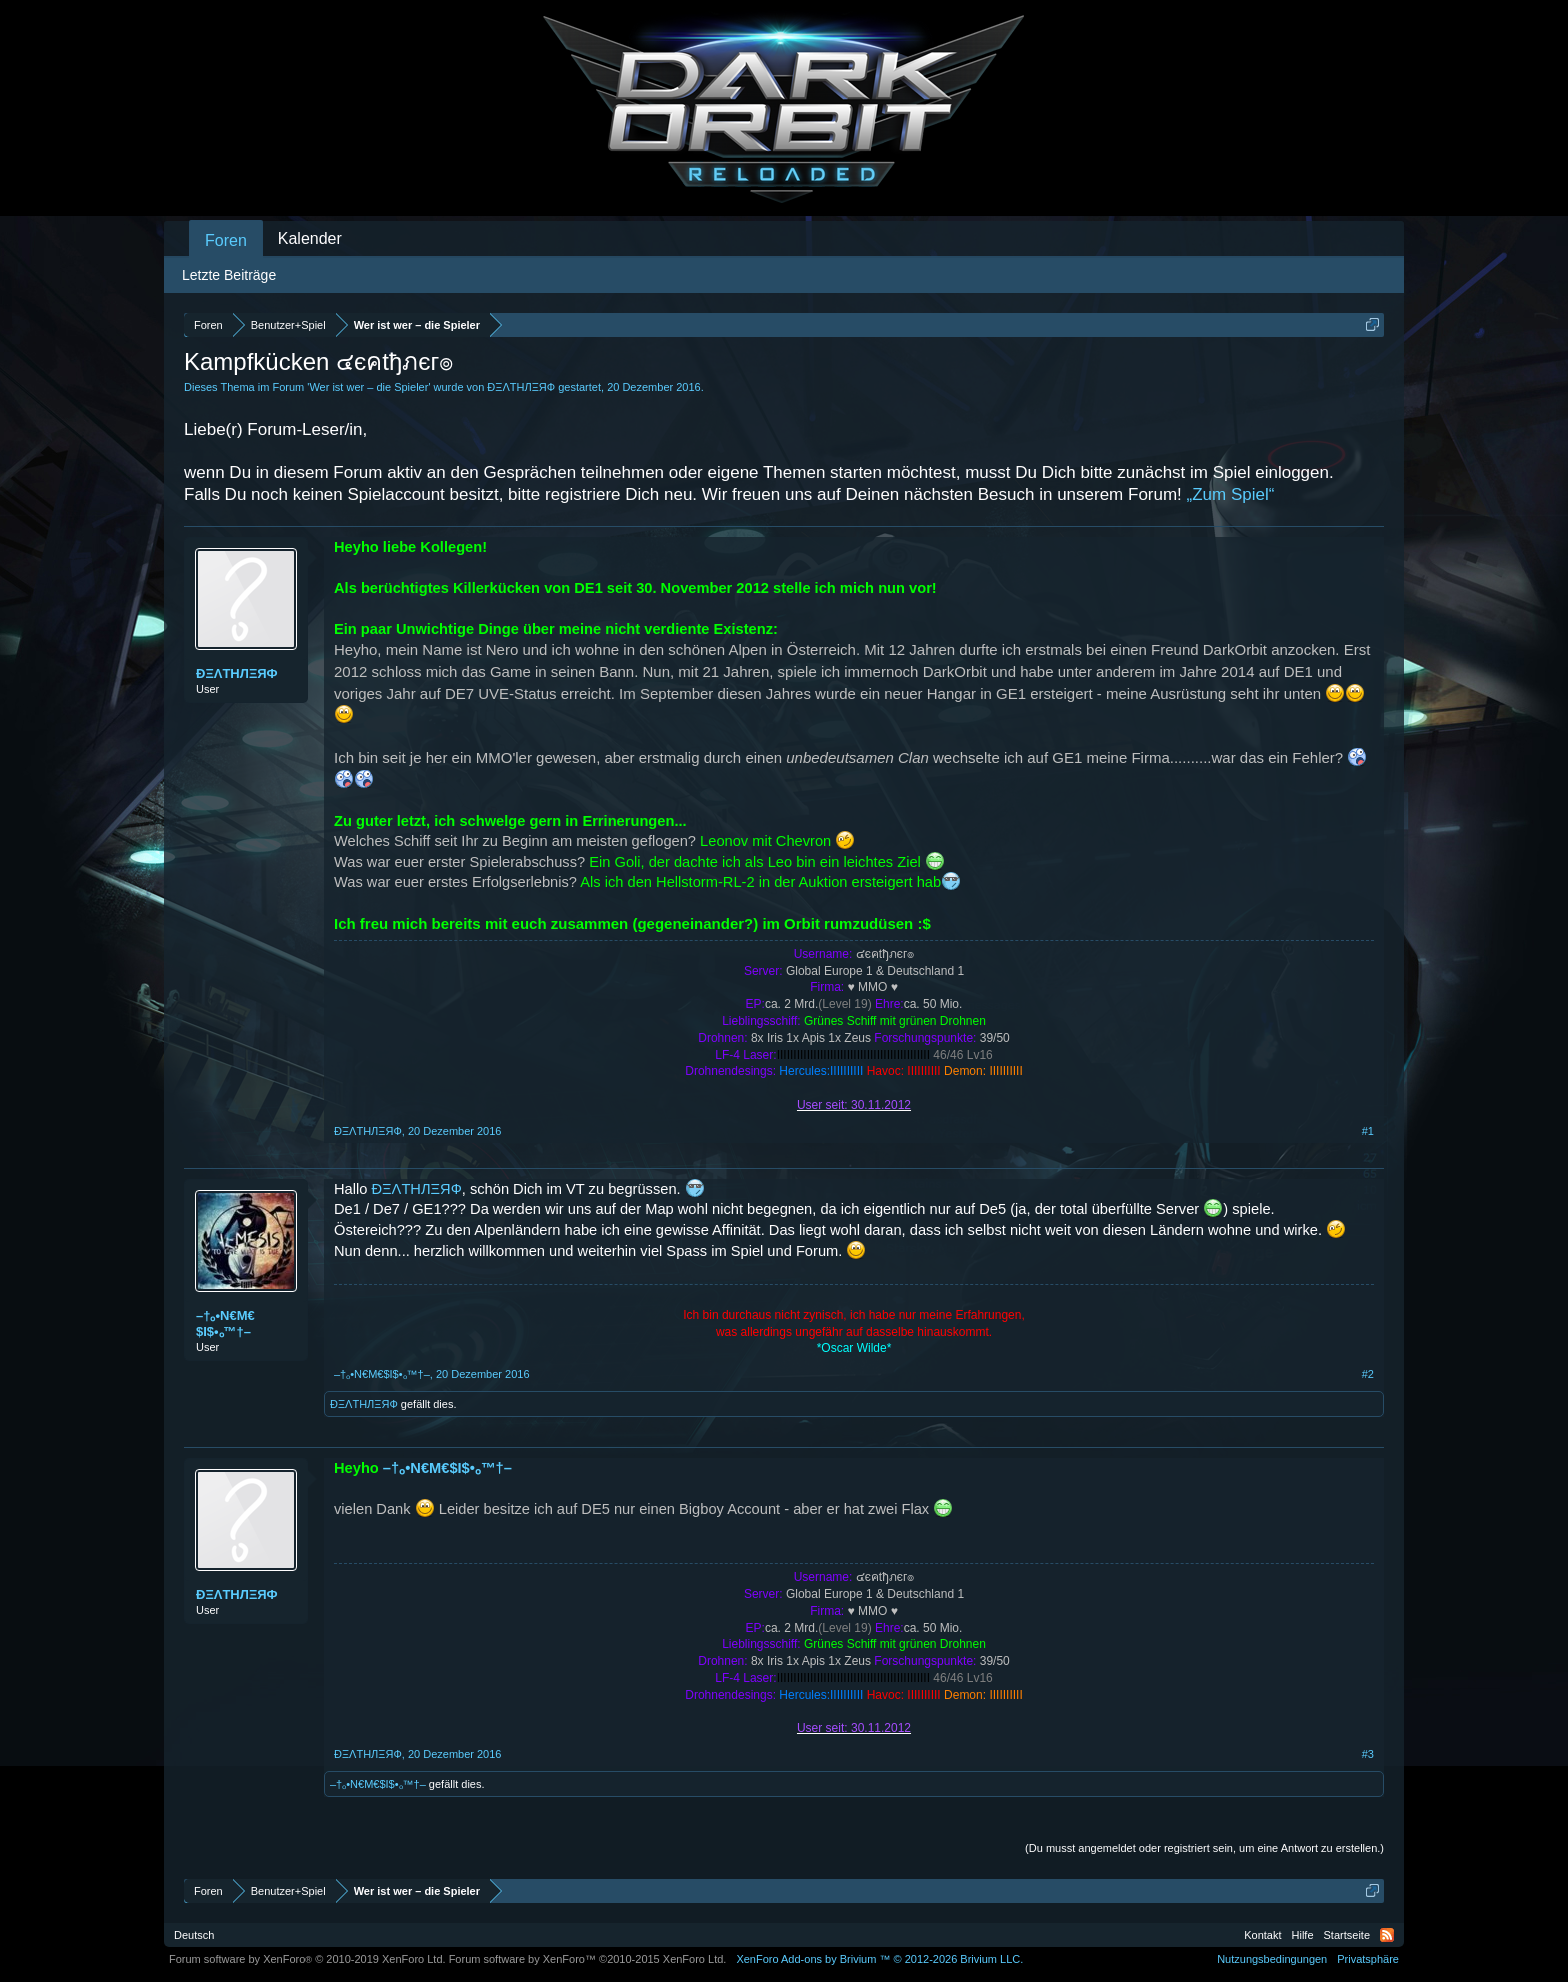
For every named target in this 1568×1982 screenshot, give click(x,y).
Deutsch (194, 1935)
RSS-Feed (1387, 1935)
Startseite (1347, 1935)
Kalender (310, 238)
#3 (1368, 1754)
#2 (1368, 1374)
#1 (1368, 1131)
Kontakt (1262, 1935)
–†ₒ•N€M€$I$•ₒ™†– (225, 1323)
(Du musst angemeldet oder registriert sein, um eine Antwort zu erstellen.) (1204, 1848)
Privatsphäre (1368, 1959)
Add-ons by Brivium (879, 1959)
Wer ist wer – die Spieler (368, 387)
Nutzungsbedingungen (1272, 1959)
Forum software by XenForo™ (588, 1959)
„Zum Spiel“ (1231, 494)
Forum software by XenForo (307, 1959)
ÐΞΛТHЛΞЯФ (521, 387)
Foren (226, 240)
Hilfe (1303, 1935)
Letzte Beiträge (229, 275)
